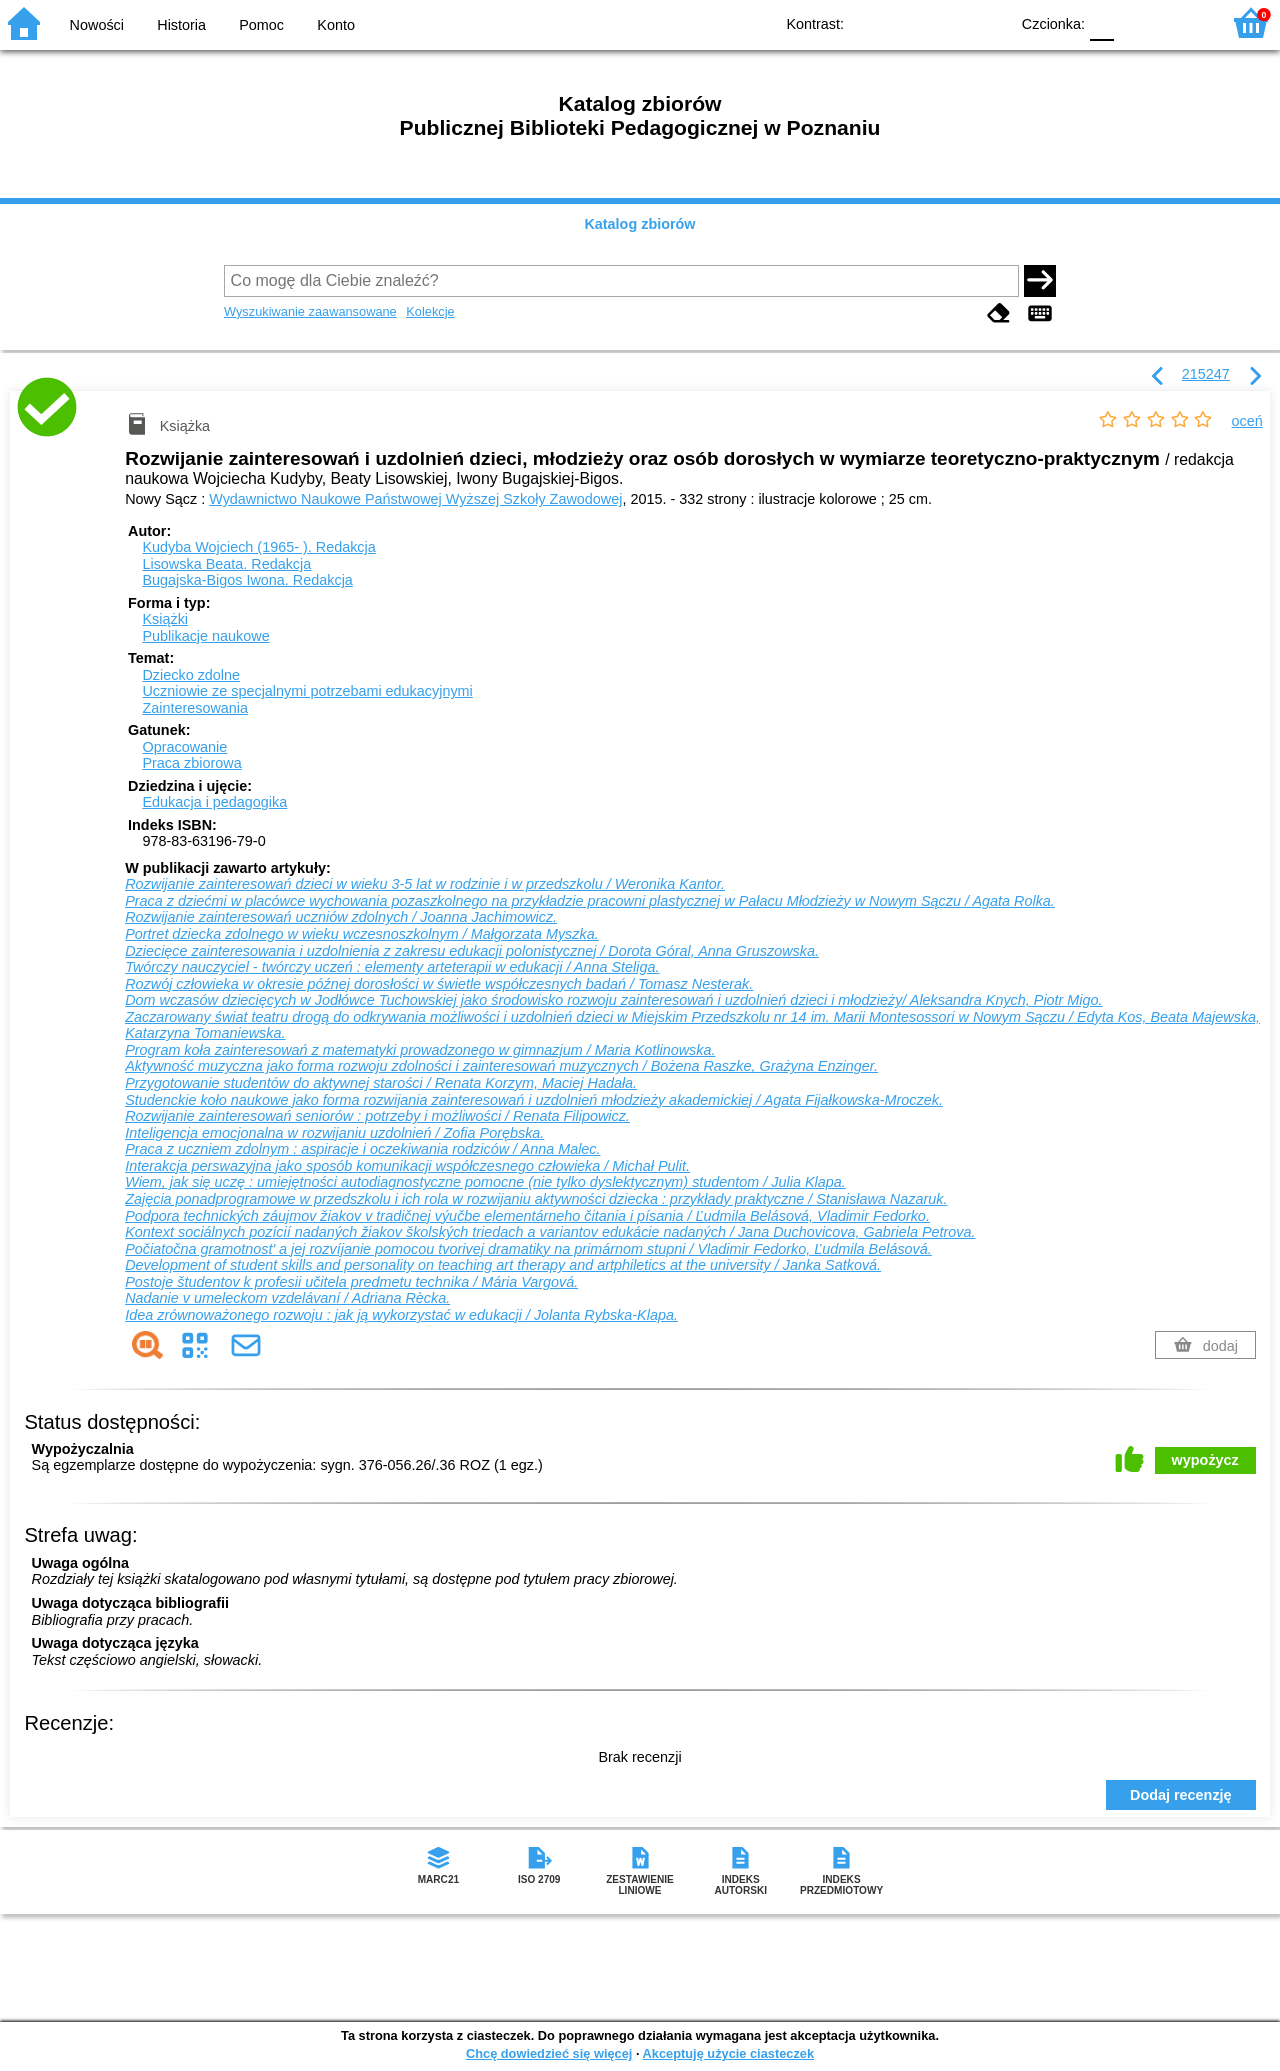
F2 (1182, 22)
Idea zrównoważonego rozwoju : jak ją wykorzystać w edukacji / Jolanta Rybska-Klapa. (401, 1315)
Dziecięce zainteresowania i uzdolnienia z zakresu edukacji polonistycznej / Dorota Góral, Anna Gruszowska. (472, 951)
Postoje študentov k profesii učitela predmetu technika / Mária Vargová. (351, 1282)
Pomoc (261, 25)
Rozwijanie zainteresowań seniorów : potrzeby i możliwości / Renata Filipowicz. (377, 1116)
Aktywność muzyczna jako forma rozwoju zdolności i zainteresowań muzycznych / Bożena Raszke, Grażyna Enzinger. (501, 1066)
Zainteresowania (195, 708)
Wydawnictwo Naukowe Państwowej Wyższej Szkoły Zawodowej (415, 499)
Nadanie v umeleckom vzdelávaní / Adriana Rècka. (287, 1298)
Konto (336, 25)
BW (907, 22)
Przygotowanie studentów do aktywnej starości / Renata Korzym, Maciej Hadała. (381, 1083)
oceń (1247, 421)
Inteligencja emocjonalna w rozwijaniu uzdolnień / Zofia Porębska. (334, 1133)
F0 (1101, 22)
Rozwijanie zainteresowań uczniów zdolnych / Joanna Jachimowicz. (341, 917)
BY (987, 22)
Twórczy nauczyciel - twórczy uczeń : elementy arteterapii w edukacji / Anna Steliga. (392, 967)
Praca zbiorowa (191, 763)
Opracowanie (184, 747)
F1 (1136, 22)
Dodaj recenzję (1181, 1795)
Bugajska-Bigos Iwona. (247, 580)
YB (947, 22)
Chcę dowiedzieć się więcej (549, 2053)
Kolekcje (430, 311)
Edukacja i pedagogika (214, 802)
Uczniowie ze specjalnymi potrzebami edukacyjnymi (307, 691)
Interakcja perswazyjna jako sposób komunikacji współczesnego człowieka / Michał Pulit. (407, 1166)
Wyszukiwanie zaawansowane (310, 311)
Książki (165, 619)
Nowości (97, 25)
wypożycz (1205, 1460)
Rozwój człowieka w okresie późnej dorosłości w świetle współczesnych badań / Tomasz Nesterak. (439, 984)
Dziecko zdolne (191, 675)
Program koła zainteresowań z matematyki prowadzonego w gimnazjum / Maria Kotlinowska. (420, 1050)
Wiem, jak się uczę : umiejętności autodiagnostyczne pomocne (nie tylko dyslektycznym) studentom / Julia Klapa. (485, 1182)
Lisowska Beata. (226, 564)
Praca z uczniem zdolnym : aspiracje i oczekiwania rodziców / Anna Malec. (362, 1149)
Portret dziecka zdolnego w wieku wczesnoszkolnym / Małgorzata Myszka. (361, 934)
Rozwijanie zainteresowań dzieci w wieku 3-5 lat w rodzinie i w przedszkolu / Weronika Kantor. (425, 884)
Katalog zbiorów (639, 224)
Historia (181, 25)
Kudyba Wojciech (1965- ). (258, 547)
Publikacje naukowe (205, 636)
